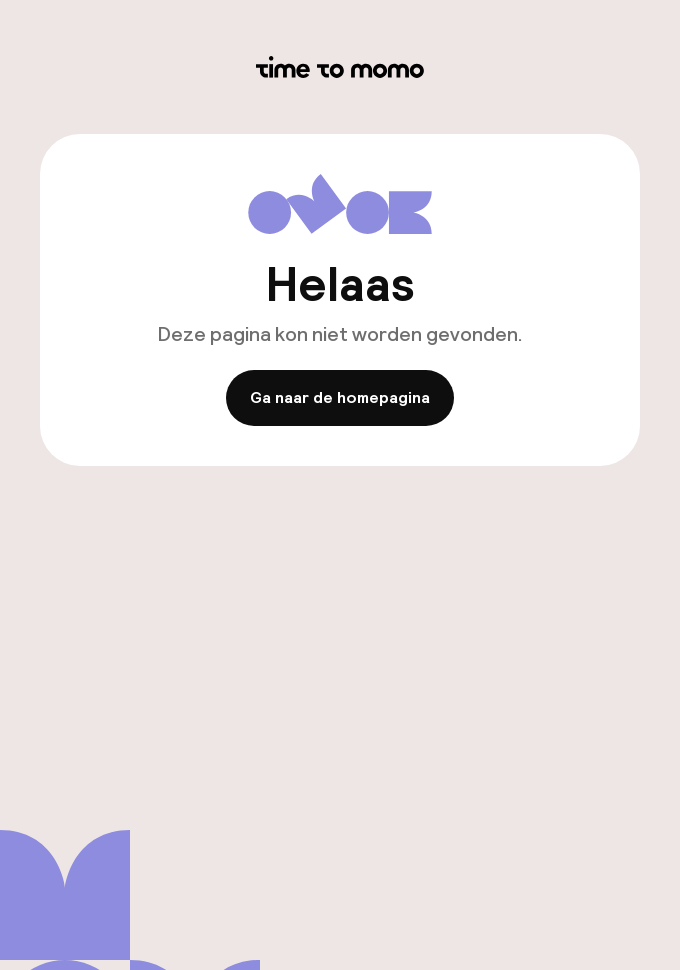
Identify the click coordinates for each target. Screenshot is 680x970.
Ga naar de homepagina (340, 398)
